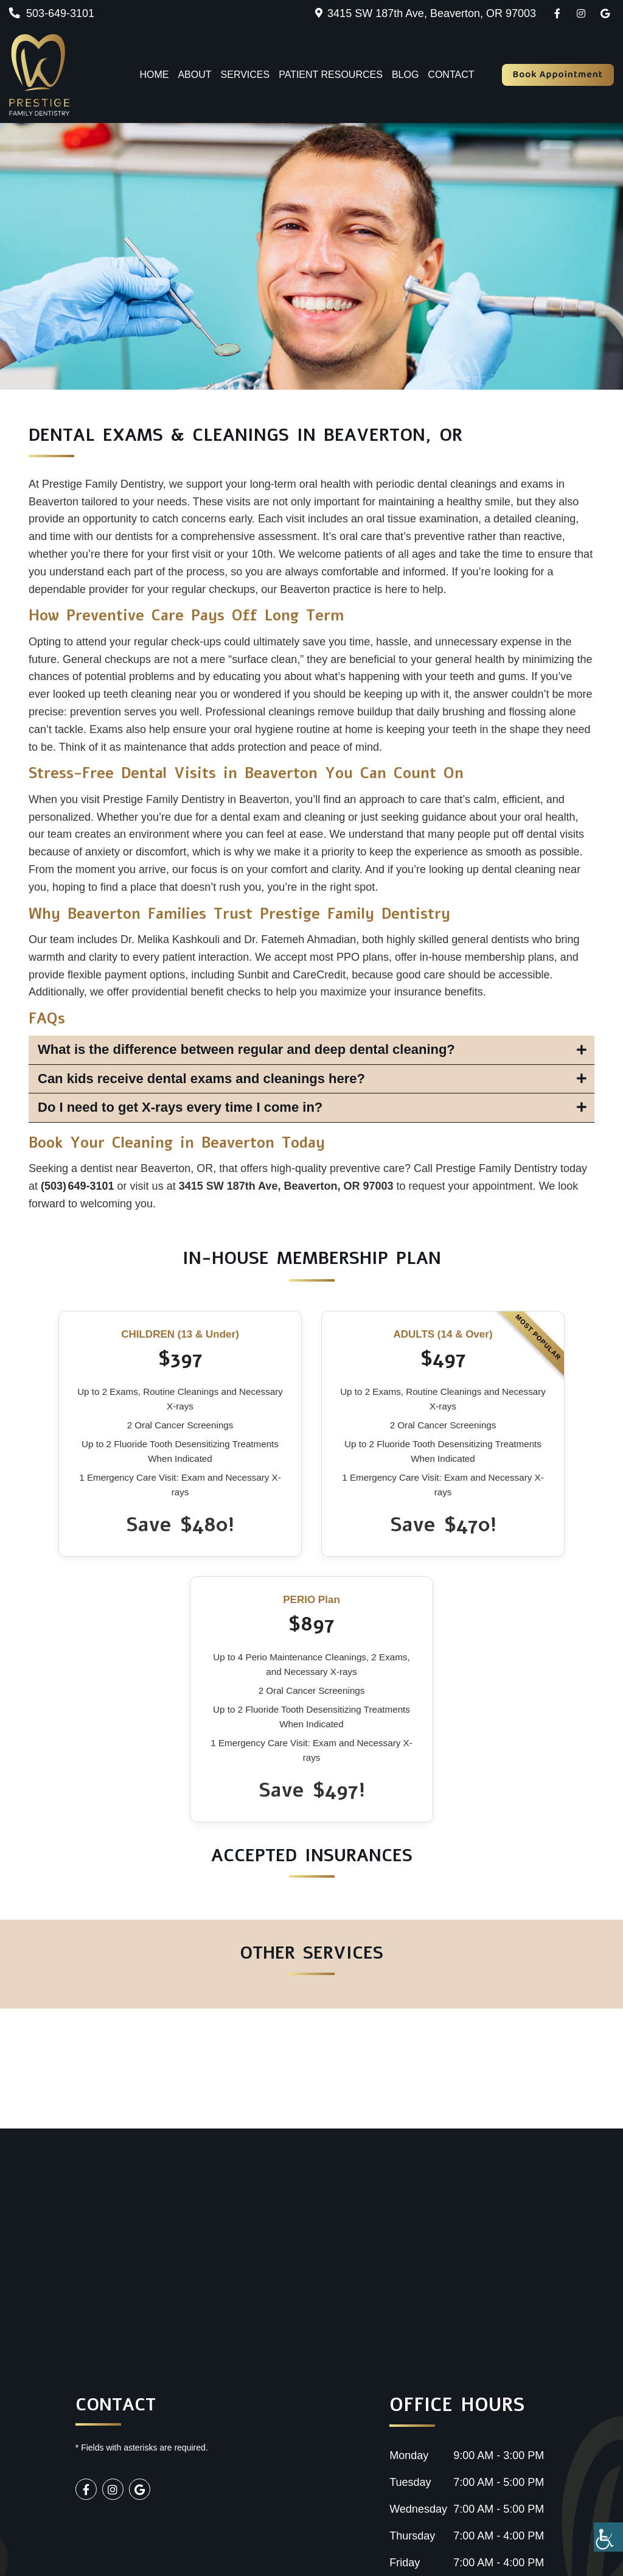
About (194, 74)
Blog (405, 74)
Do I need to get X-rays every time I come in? (180, 1107)
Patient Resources (331, 74)
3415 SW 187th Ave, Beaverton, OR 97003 (431, 13)
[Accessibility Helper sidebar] (608, 2537)
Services (245, 74)
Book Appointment (558, 74)
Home (154, 74)
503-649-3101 (51, 13)
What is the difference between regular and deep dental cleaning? (246, 1049)
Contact (451, 74)
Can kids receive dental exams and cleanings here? (201, 1078)
